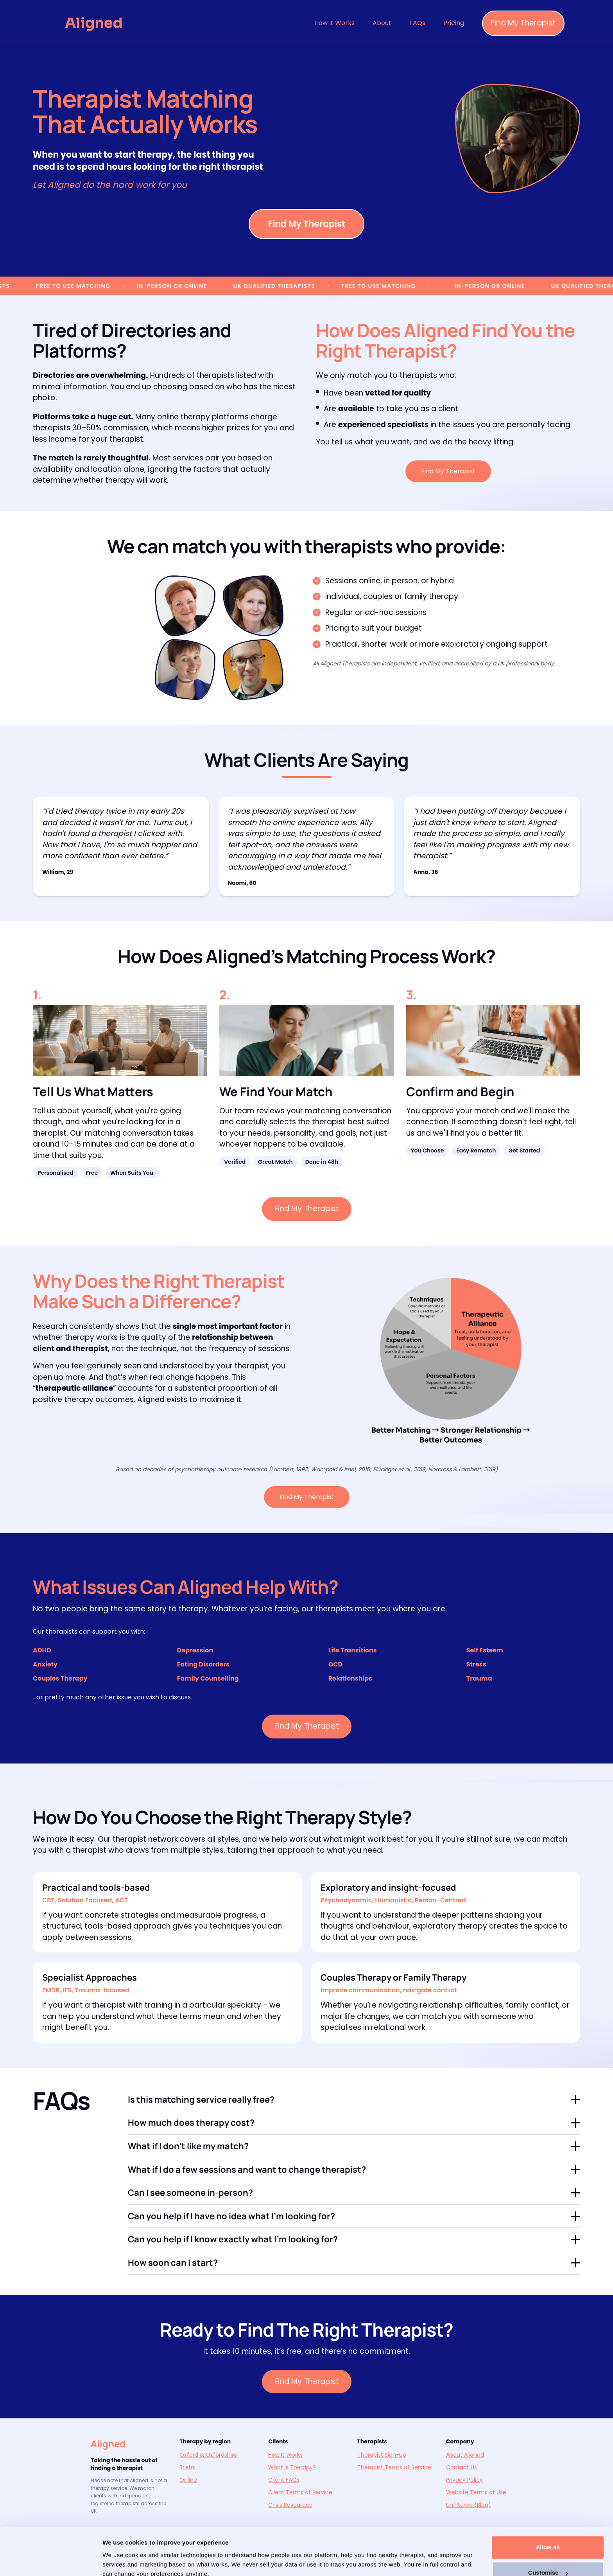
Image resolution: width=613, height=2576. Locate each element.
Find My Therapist (523, 23)
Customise (548, 2538)
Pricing (453, 22)
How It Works (334, 22)
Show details (120, 2560)
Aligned (108, 2443)
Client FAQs (283, 2480)
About (382, 22)
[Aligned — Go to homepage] (93, 23)
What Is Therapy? (292, 2467)
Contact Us (461, 2467)
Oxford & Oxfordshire (208, 2455)
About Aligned (465, 2455)
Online (188, 2480)
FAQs (417, 22)
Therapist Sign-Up (381, 2455)
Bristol (187, 2467)
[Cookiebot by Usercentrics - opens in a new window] (50, 2561)
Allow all (548, 2512)
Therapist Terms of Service (394, 2467)
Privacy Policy (464, 2480)
